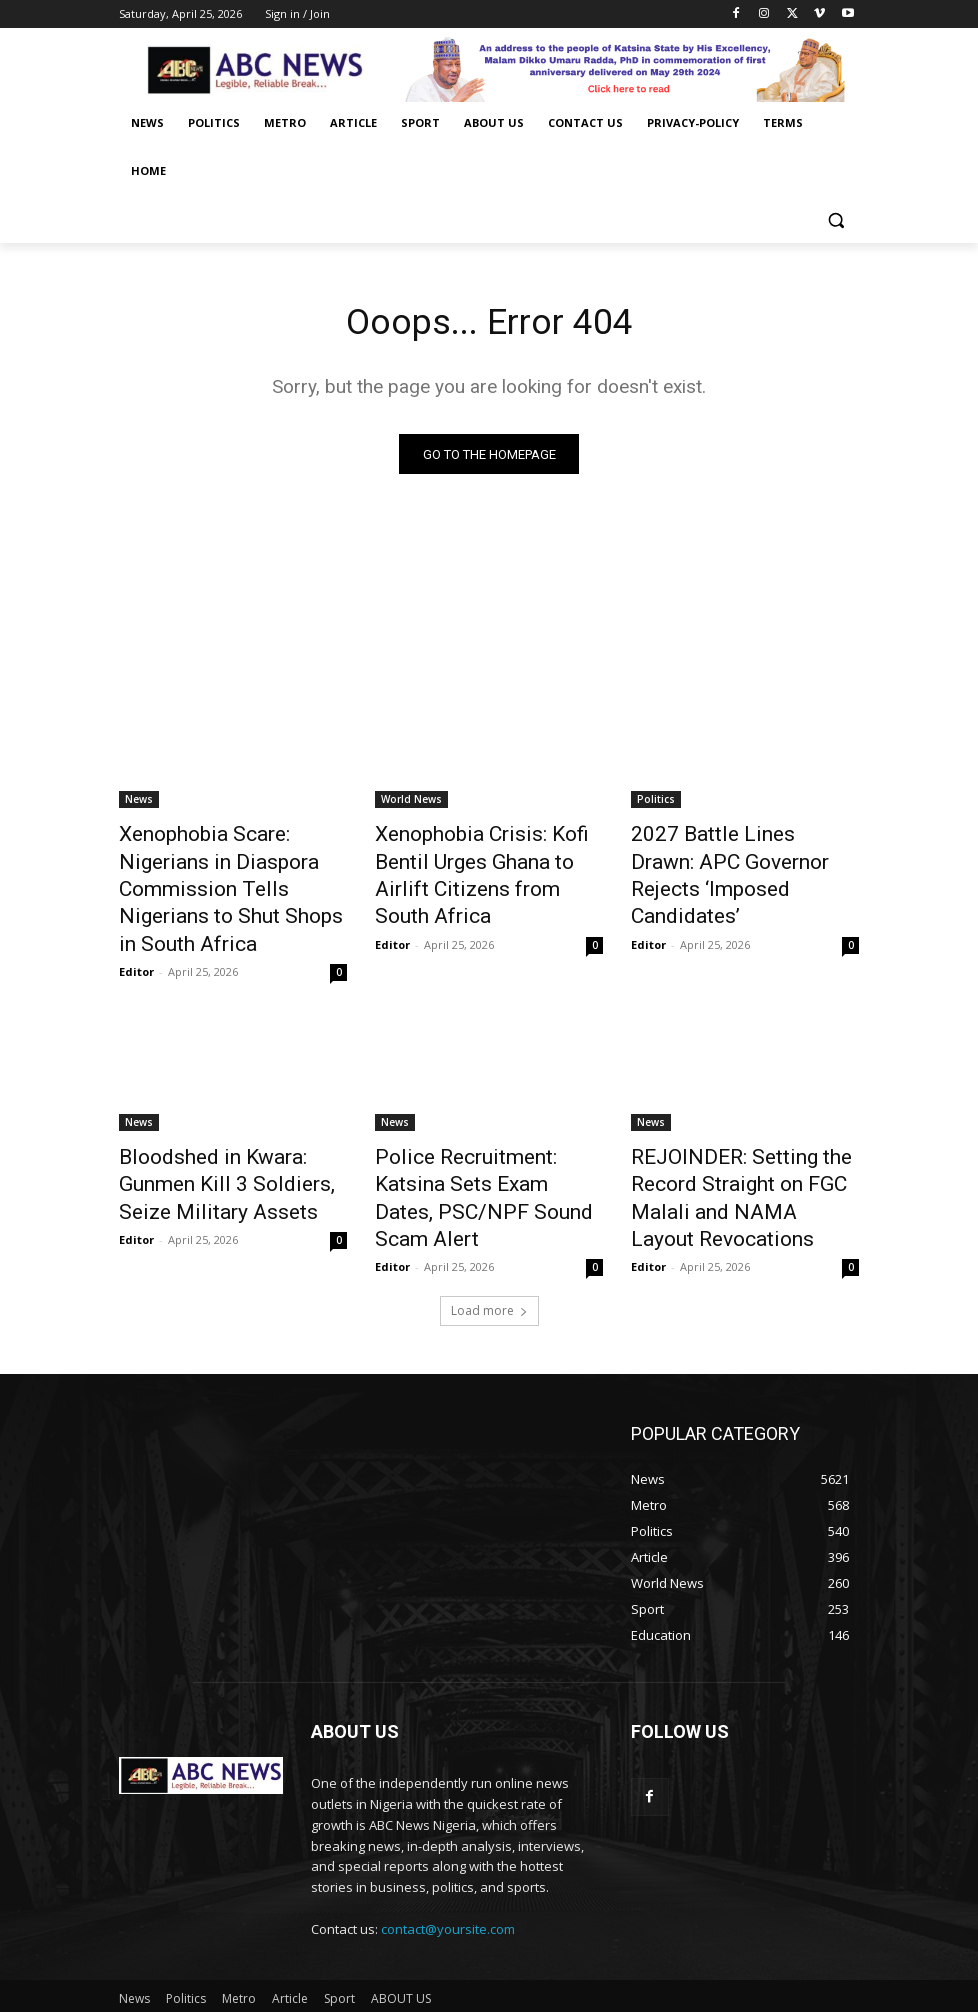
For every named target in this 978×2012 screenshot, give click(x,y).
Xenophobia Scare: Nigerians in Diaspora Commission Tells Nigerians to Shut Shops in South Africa (230, 870)
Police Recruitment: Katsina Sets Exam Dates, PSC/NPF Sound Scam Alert (478, 1133)
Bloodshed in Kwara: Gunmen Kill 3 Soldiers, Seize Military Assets (228, 1133)
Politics (656, 804)
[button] (835, 219)
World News (411, 804)
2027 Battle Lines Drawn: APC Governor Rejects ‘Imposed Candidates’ (743, 859)
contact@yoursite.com (448, 1864)
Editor (136, 927)
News (139, 804)
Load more (489, 1245)
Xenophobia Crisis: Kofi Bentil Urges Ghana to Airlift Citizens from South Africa (489, 859)
